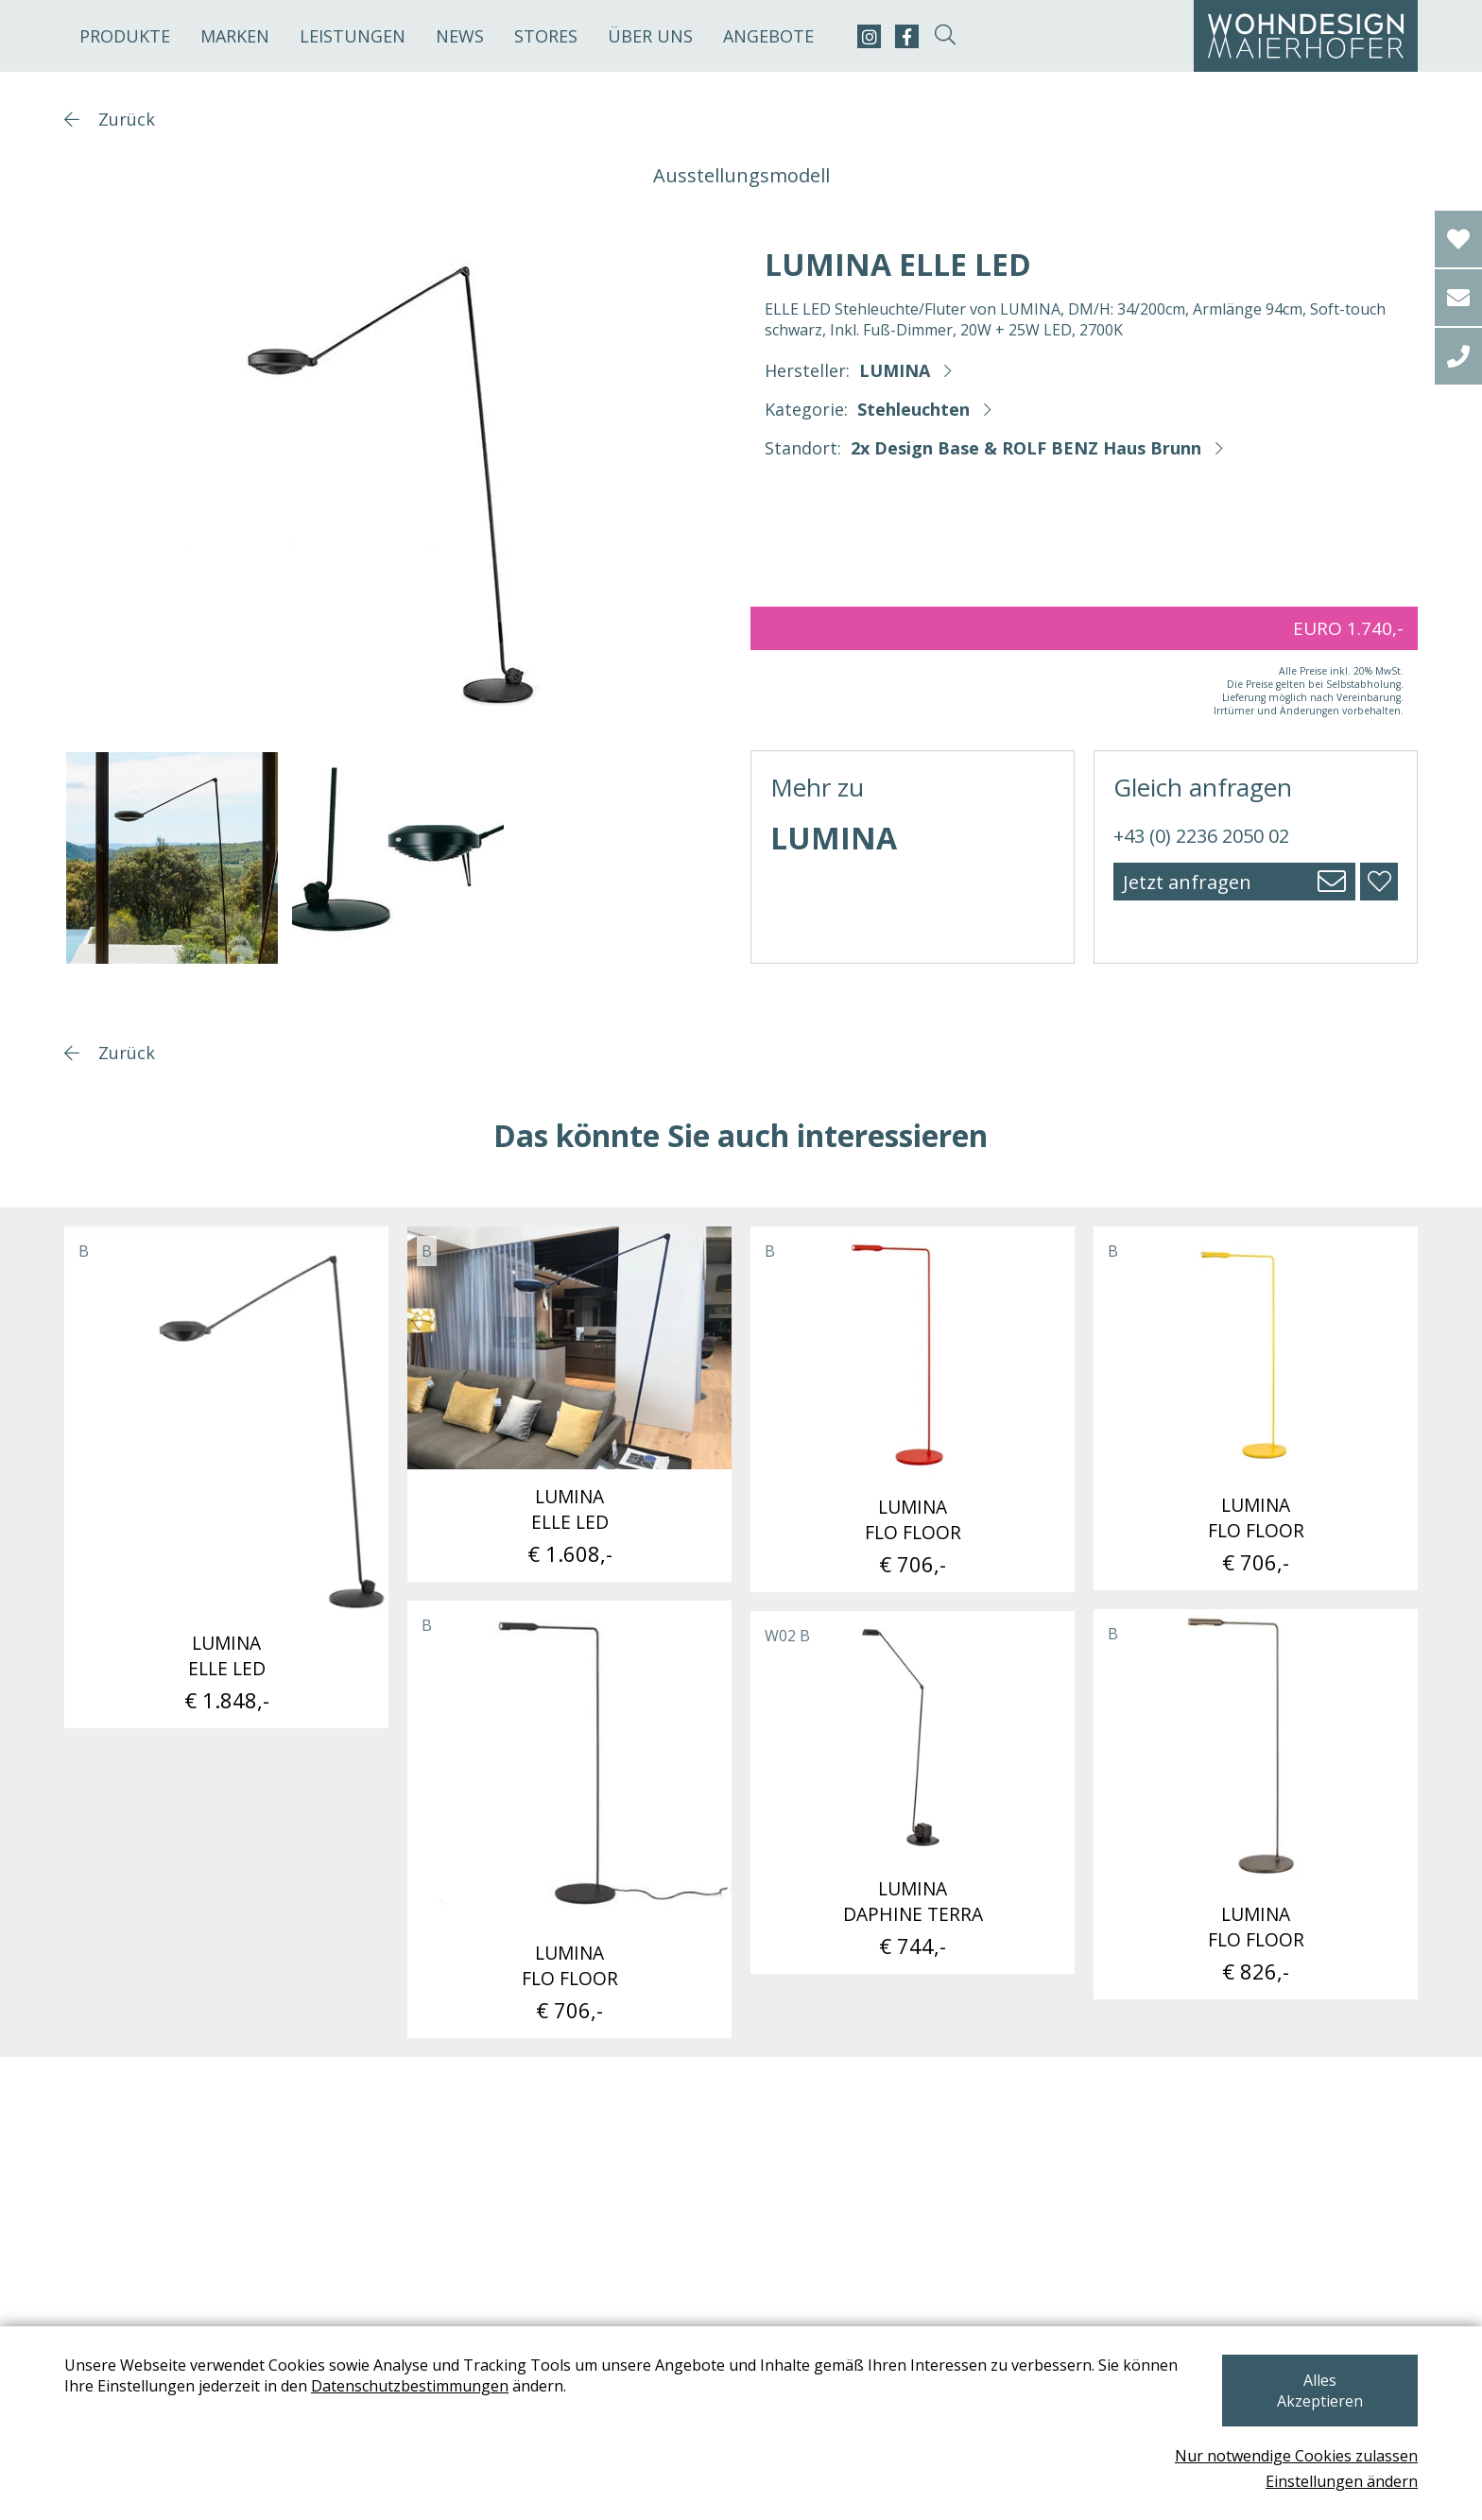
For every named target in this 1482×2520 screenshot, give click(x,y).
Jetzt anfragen (1187, 882)
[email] (1458, 297)
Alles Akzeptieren (1317, 2401)
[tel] (1458, 356)
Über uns (650, 36)
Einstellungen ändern (1342, 2481)
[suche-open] (944, 36)
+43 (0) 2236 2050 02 (1201, 836)
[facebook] (907, 36)
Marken (234, 36)
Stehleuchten (913, 409)
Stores (545, 36)
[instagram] (869, 36)
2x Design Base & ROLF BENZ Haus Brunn (1026, 448)
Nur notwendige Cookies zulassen (1296, 2455)
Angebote (768, 36)
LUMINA (894, 370)
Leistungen (352, 36)
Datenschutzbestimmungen (409, 2406)
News (460, 36)
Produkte (124, 36)
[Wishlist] (1458, 239)
